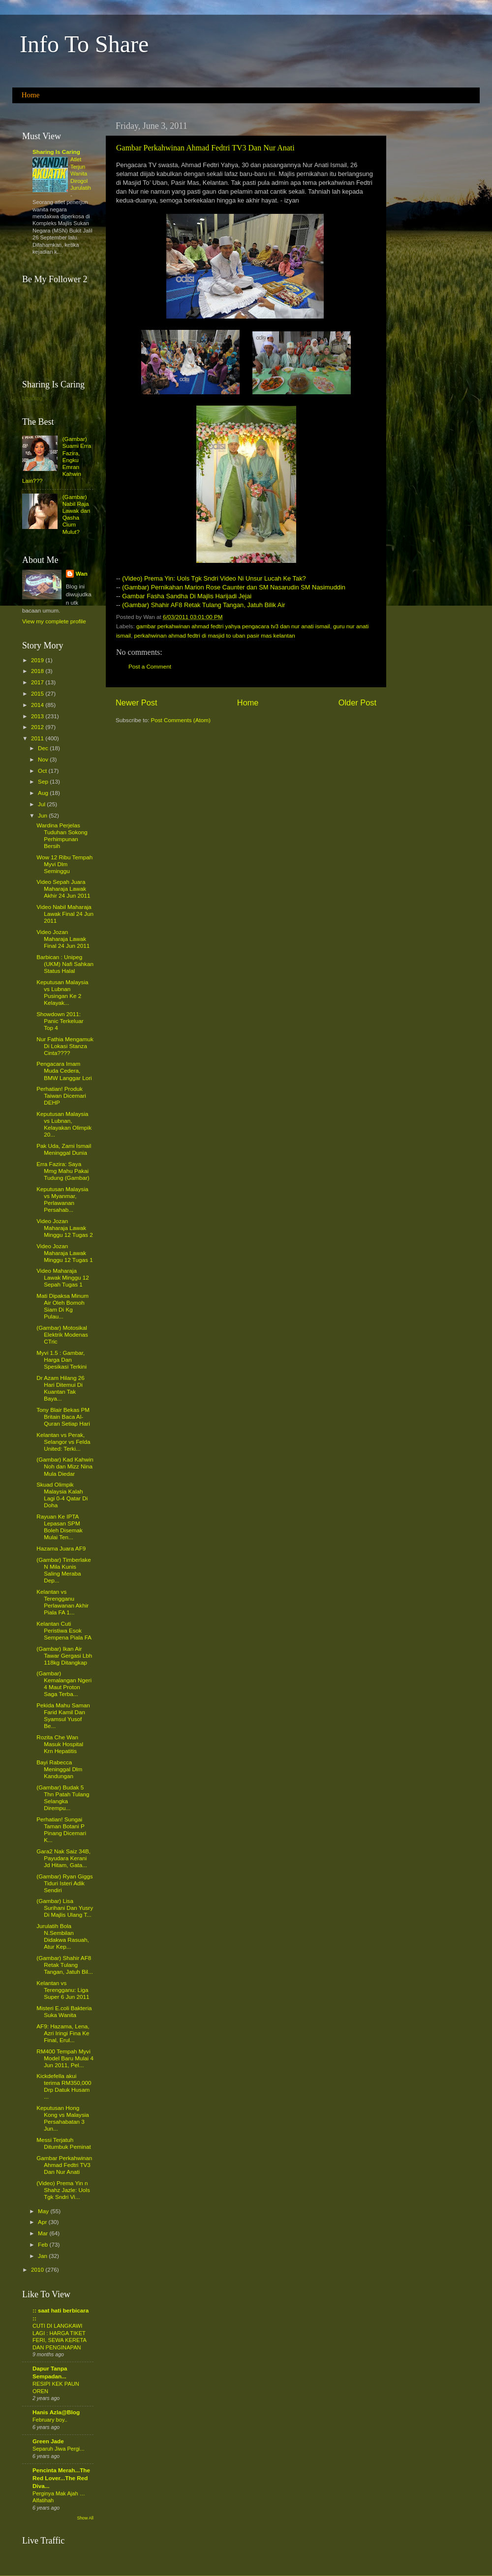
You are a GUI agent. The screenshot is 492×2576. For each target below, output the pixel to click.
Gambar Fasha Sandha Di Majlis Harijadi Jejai (186, 596)
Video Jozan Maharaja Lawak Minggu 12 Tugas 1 (64, 1253)
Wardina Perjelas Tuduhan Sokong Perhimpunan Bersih (62, 835)
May (44, 2211)
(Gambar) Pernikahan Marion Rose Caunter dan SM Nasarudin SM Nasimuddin (233, 587)
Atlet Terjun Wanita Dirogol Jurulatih (80, 173)
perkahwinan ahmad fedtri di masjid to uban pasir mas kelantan (214, 635)
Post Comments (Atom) (180, 720)
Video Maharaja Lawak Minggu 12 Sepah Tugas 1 (62, 1277)
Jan (43, 2256)
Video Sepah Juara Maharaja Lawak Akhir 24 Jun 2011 (63, 888)
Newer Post (136, 702)
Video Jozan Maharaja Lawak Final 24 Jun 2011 (63, 939)
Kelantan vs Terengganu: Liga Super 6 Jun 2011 (62, 1990)
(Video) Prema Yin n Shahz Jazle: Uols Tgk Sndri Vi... (63, 2190)
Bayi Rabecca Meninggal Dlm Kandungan (59, 1769)
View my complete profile (54, 621)
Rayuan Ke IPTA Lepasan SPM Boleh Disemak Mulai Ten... (59, 1526)
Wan (82, 573)
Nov (44, 759)
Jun (43, 815)
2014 (38, 705)
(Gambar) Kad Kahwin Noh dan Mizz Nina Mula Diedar (64, 1466)
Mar (43, 2233)
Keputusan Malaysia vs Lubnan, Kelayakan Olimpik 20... (64, 1124)
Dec (44, 748)
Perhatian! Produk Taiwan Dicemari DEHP (61, 1095)
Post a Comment (149, 666)
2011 (38, 738)
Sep (44, 781)
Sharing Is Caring (56, 151)
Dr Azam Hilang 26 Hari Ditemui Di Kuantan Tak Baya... (60, 1388)
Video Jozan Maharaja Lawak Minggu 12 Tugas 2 (64, 1228)
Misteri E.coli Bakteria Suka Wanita (64, 2011)
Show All (85, 2518)
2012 (38, 727)
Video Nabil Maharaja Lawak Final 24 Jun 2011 (64, 914)
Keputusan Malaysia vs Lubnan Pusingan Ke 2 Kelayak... (62, 992)
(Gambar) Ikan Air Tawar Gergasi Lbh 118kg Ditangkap (64, 1655)
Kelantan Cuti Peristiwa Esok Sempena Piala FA (64, 1630)
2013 (38, 716)
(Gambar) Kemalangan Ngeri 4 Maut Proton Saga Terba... (64, 1683)
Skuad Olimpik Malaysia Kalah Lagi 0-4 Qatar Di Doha (62, 1494)
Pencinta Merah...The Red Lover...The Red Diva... (61, 2478)
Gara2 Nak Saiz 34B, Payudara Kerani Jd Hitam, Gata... (63, 1858)
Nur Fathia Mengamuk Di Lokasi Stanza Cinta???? (64, 1046)
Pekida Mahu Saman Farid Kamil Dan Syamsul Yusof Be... (63, 1715)
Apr (43, 2222)
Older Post (357, 702)
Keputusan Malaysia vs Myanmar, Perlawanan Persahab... (62, 1199)
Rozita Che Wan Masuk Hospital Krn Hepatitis (59, 1744)
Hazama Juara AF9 (61, 1548)
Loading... (34, 398)
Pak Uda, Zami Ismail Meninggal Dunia (63, 1149)
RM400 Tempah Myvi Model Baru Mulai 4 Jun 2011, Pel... (64, 2058)
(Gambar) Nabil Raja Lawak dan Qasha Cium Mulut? (76, 514)
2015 (38, 693)
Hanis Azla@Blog (56, 2412)
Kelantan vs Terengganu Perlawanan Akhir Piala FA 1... (62, 1601)
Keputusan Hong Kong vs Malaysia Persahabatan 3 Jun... (62, 2118)
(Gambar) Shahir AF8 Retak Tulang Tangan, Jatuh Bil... (64, 1965)
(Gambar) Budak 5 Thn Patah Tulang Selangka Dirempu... (62, 1797)
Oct (43, 770)
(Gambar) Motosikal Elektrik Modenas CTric (62, 1334)
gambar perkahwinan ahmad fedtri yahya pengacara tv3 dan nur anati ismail (233, 626)
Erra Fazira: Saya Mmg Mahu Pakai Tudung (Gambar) (62, 1171)
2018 (38, 671)
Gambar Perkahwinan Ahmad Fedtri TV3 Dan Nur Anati (205, 148)
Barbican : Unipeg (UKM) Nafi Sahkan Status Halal (64, 964)
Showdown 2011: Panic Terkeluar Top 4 (59, 1021)
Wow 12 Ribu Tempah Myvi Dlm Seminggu (64, 864)
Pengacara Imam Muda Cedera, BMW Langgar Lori (64, 1070)
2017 (38, 682)
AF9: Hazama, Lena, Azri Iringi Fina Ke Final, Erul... (62, 2033)
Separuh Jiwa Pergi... (58, 2449)
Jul (42, 804)
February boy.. (49, 2420)
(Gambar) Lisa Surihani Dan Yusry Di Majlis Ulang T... (64, 1908)
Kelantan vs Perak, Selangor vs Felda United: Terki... (63, 1442)
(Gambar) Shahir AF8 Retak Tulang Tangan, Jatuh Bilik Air (203, 605)
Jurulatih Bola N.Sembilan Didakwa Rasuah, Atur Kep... (62, 1936)
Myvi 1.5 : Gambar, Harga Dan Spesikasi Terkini (61, 1359)
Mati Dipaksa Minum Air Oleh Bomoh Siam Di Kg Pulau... (62, 1305)
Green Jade (48, 2441)
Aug (44, 793)
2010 (38, 2269)
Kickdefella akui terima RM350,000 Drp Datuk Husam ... (63, 2086)
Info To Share (84, 44)
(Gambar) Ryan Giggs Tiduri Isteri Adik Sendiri (64, 1883)
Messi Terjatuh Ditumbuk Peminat (63, 2143)
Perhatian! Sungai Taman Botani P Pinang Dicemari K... (61, 1829)
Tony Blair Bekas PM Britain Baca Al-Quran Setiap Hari (63, 1416)
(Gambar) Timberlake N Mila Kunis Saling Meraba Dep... (63, 1569)
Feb (43, 2244)
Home (31, 95)
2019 (38, 660)
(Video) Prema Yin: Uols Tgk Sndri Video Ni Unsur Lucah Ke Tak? (214, 578)
